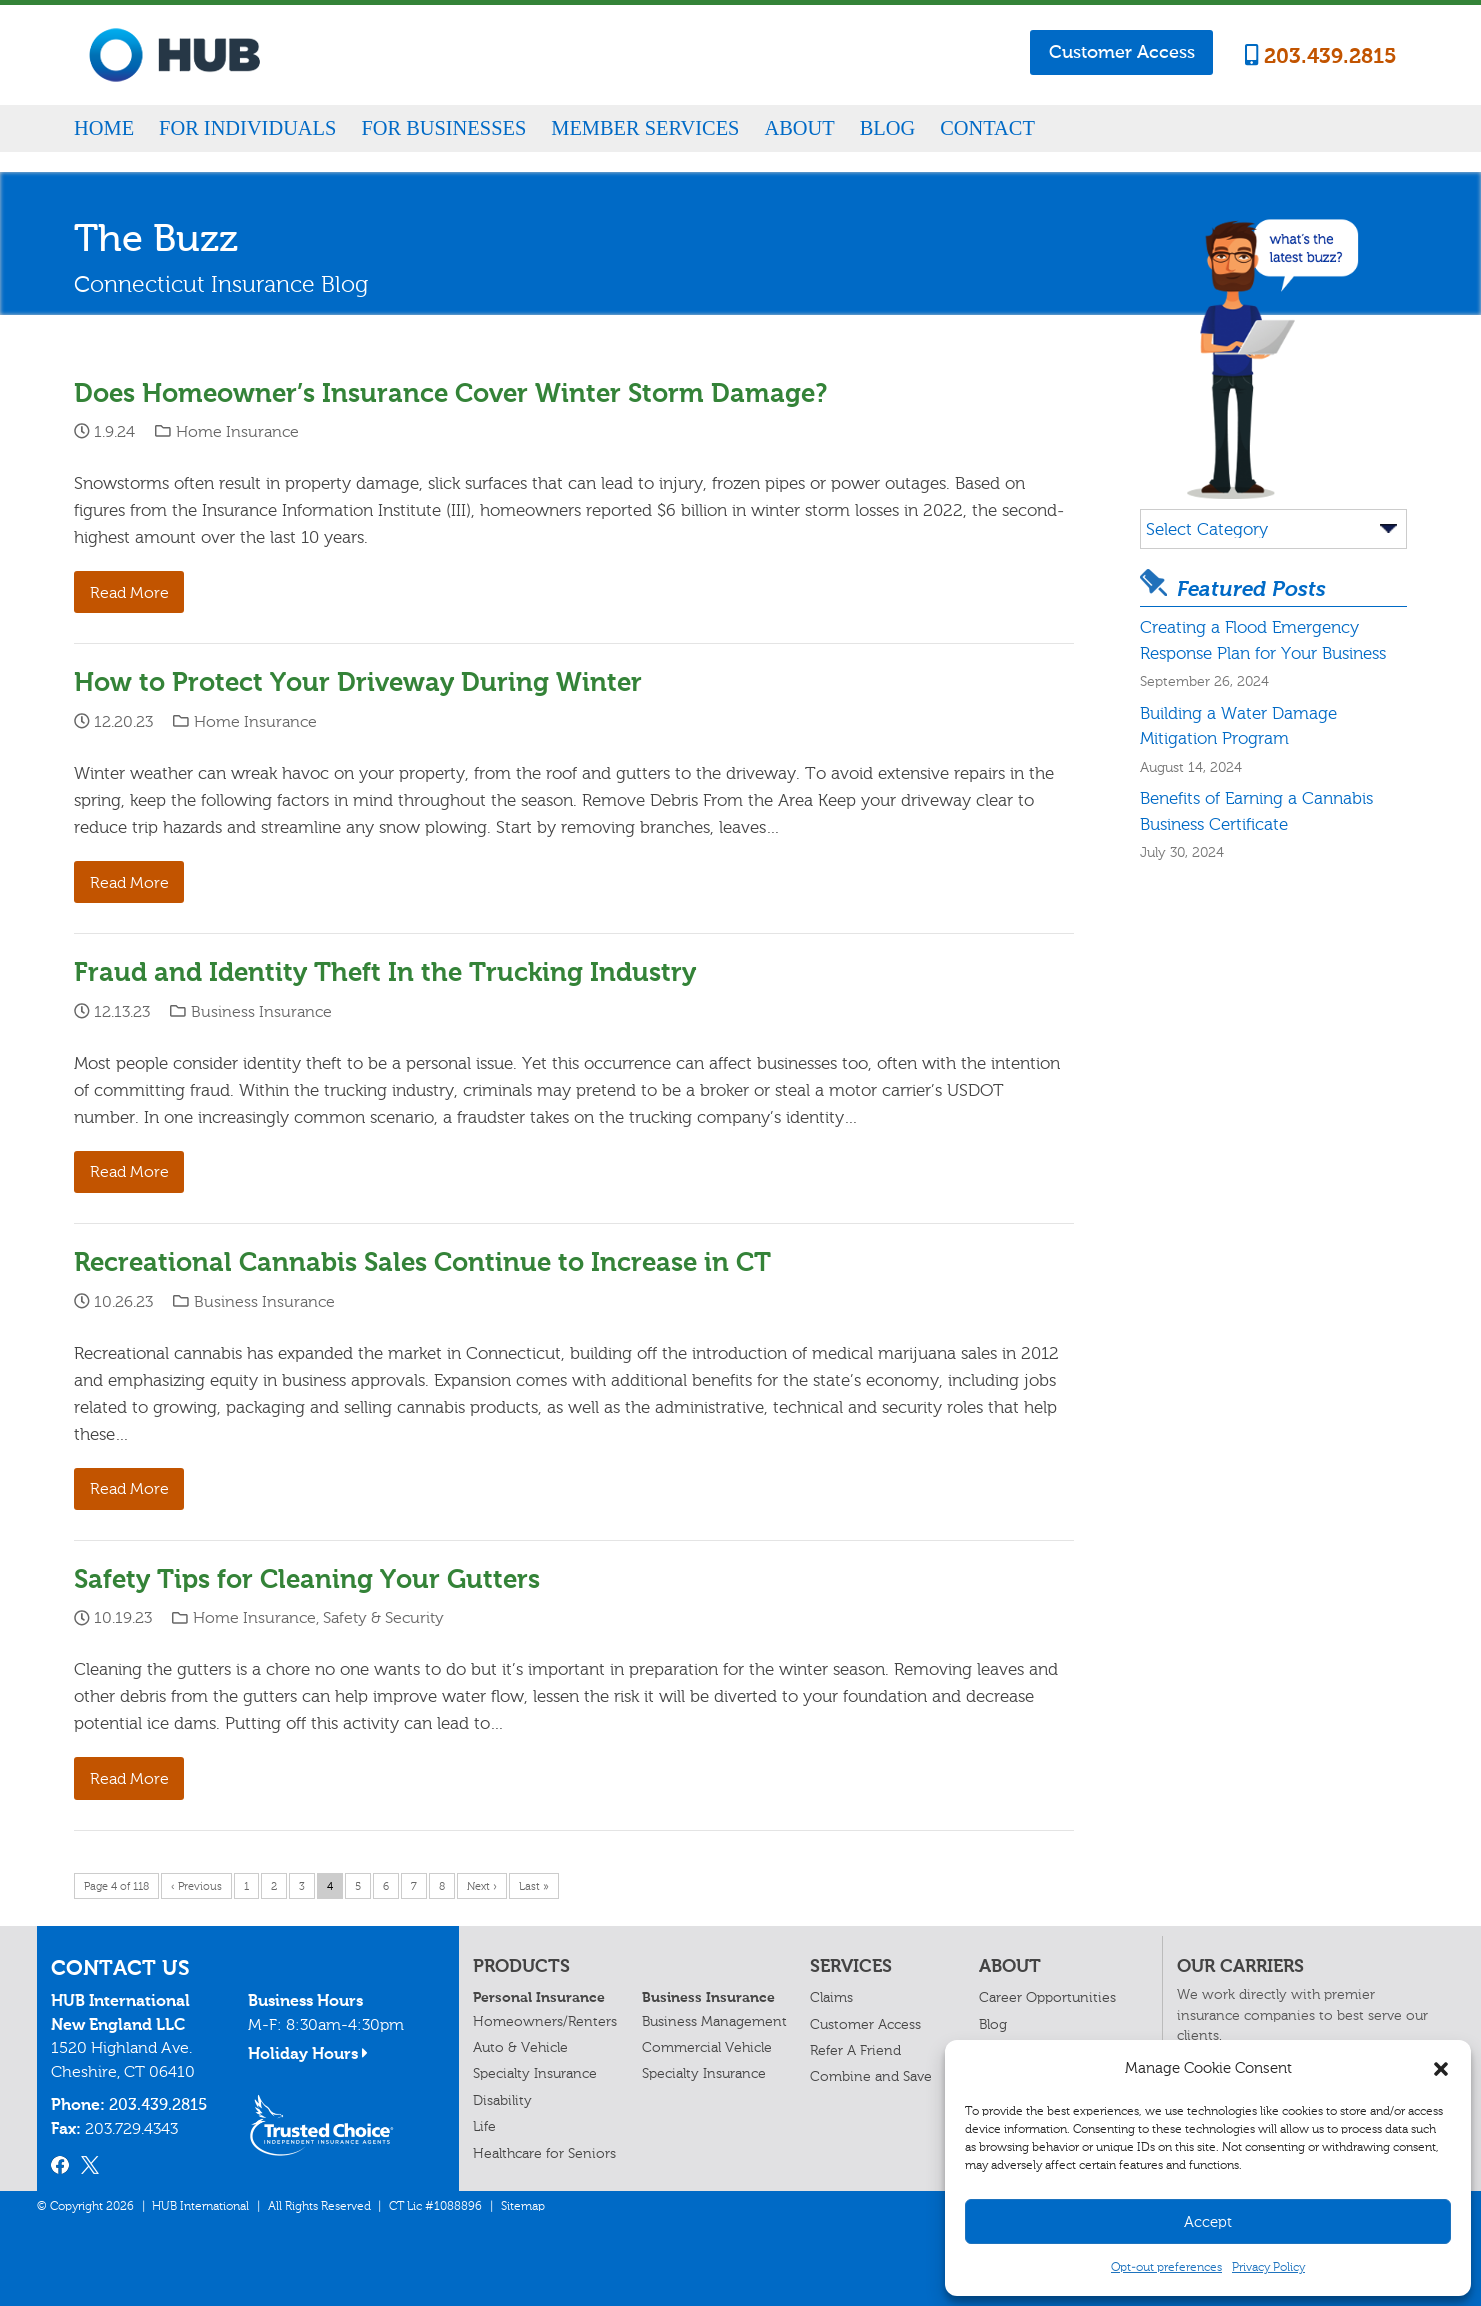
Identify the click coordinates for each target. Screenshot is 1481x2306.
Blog (888, 128)
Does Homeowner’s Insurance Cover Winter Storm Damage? (450, 393)
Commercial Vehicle (707, 2047)
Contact (987, 128)
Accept (1208, 2222)
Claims (831, 1997)
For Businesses (443, 128)
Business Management (714, 2021)
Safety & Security (383, 1617)
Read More (129, 592)
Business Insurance (261, 1011)
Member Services (645, 128)
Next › (482, 1886)
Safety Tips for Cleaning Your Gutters (307, 1579)
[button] (1441, 2069)
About (799, 128)
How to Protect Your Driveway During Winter (358, 682)
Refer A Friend (855, 2050)
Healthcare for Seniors (544, 2153)
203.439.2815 (1321, 56)
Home (104, 128)
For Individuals (247, 128)
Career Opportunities (1047, 1997)
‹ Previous (196, 1886)
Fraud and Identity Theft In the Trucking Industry (385, 972)
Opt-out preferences (1166, 2267)
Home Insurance (237, 431)
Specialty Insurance (535, 2073)
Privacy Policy (1268, 2267)
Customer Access (1122, 52)
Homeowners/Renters (545, 2021)
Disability (502, 2100)
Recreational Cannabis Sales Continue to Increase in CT (422, 1262)
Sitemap (523, 2206)
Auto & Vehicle (520, 2047)
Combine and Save (871, 2076)
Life (484, 2126)
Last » (534, 1886)
